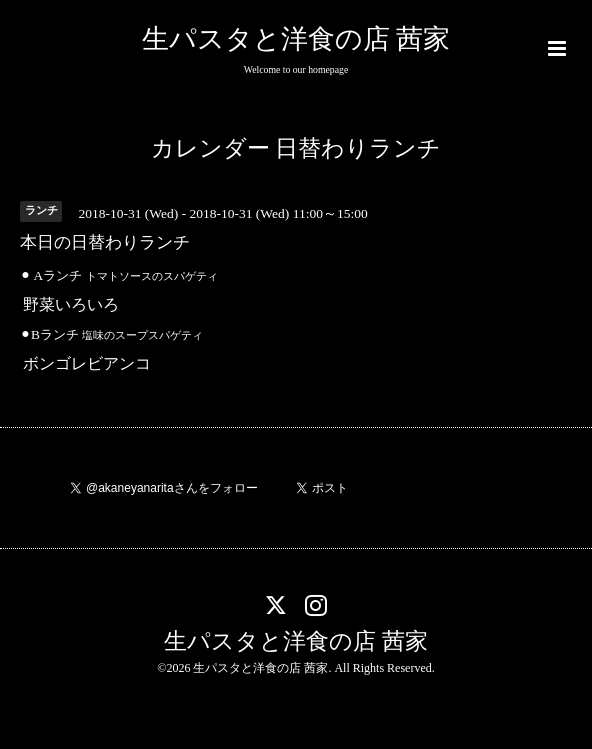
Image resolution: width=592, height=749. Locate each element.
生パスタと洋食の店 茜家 (296, 39)
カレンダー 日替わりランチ (296, 148)
